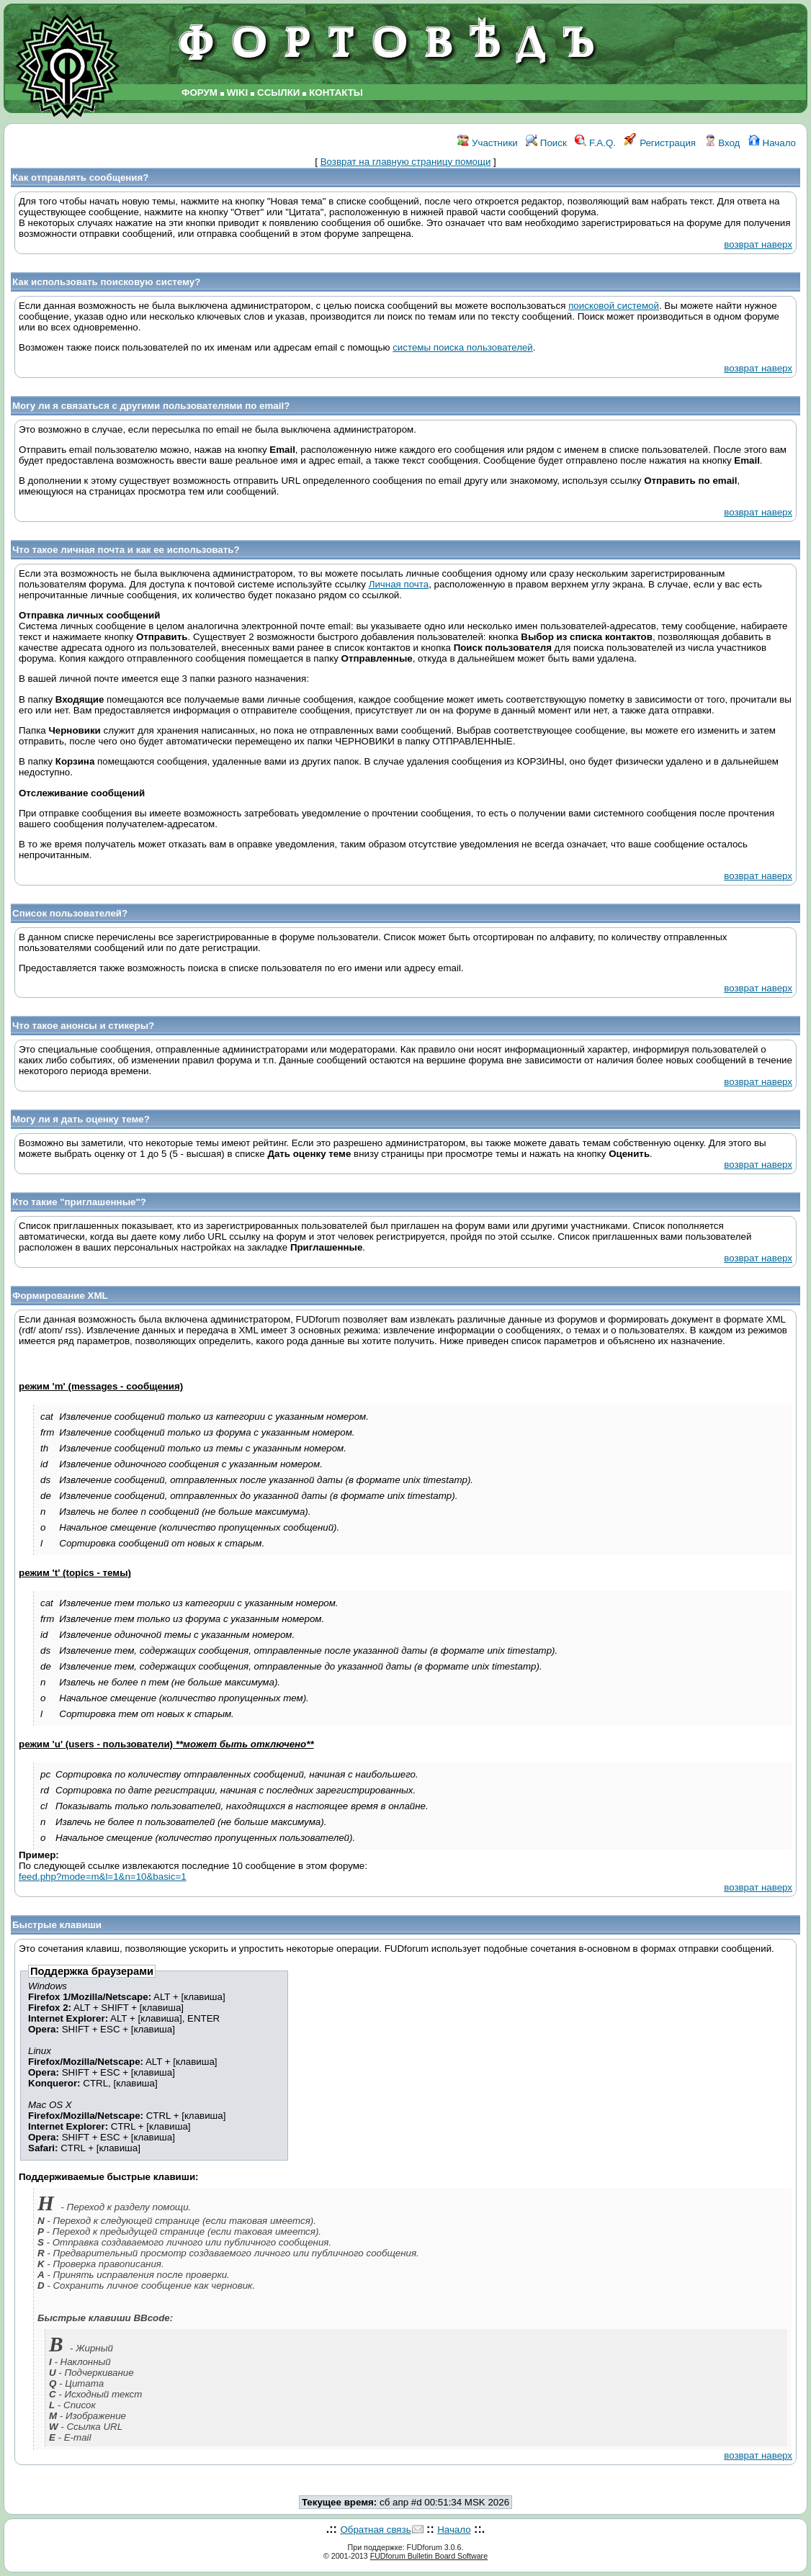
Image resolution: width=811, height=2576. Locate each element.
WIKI (237, 92)
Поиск (546, 143)
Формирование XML (60, 1295)
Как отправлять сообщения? (80, 177)
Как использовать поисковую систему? (106, 281)
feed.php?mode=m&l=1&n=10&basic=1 (103, 1876)
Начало (772, 143)
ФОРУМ (200, 92)
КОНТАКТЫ (336, 92)
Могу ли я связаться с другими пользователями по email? (151, 405)
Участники (487, 143)
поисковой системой (613, 305)
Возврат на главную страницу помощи (406, 161)
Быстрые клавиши (57, 1924)
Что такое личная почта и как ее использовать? (126, 549)
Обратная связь (375, 2529)
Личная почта (399, 584)
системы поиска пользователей (463, 347)
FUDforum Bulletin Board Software (429, 2556)
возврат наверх (758, 244)
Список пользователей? (69, 913)
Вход (722, 143)
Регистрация (660, 143)
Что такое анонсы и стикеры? (83, 1025)
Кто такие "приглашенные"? (79, 1202)
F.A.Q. (595, 143)
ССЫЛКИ (278, 92)
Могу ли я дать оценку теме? (81, 1119)
